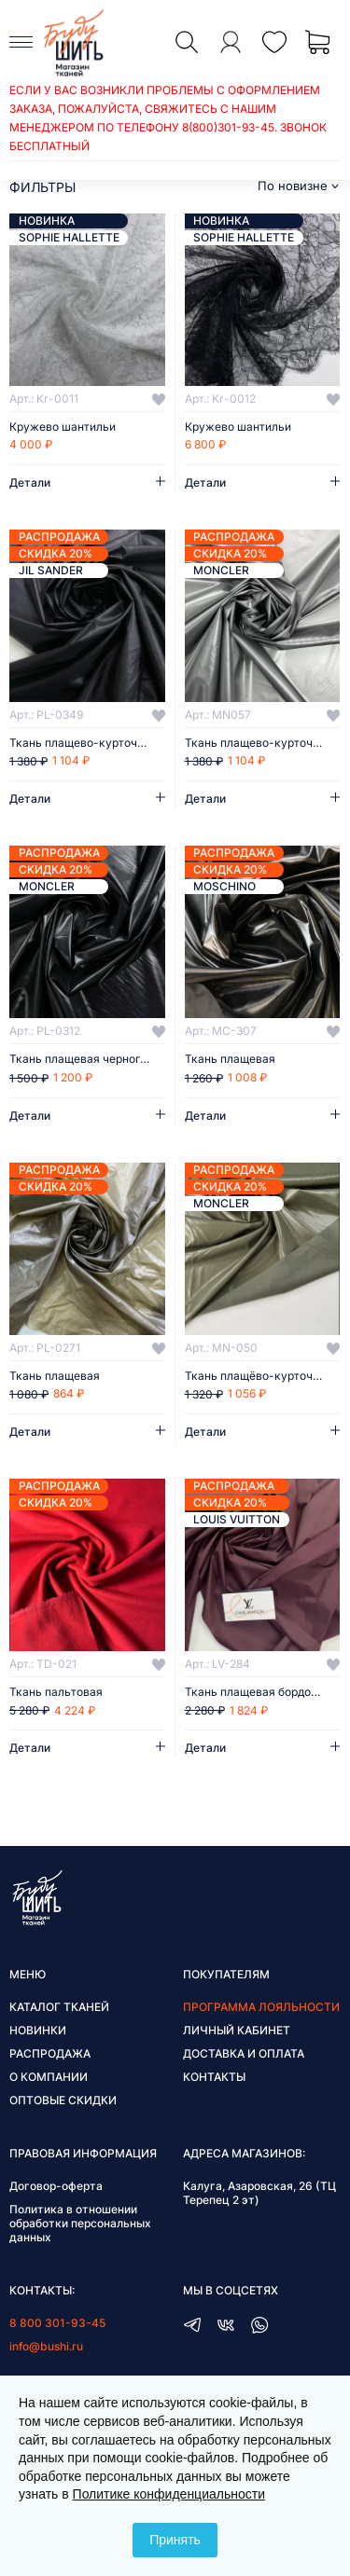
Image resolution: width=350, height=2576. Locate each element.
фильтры (42, 187)
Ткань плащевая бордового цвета (263, 1692)
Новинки (37, 2030)
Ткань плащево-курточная (83, 743)
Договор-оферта (56, 2186)
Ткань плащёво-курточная (258, 1376)
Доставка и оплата (243, 2053)
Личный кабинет (236, 2030)
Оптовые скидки (63, 2100)
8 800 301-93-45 (57, 2323)
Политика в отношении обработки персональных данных (80, 2223)
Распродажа (50, 2053)
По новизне (293, 186)
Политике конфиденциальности (169, 2493)
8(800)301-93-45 (228, 127)
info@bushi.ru (46, 2346)
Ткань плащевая (230, 1059)
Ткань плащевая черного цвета (87, 1059)
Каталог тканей (59, 2007)
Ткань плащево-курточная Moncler (263, 743)
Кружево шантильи (62, 427)
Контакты (214, 2077)
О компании (48, 2077)
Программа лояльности (261, 2007)
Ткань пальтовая (56, 1692)
